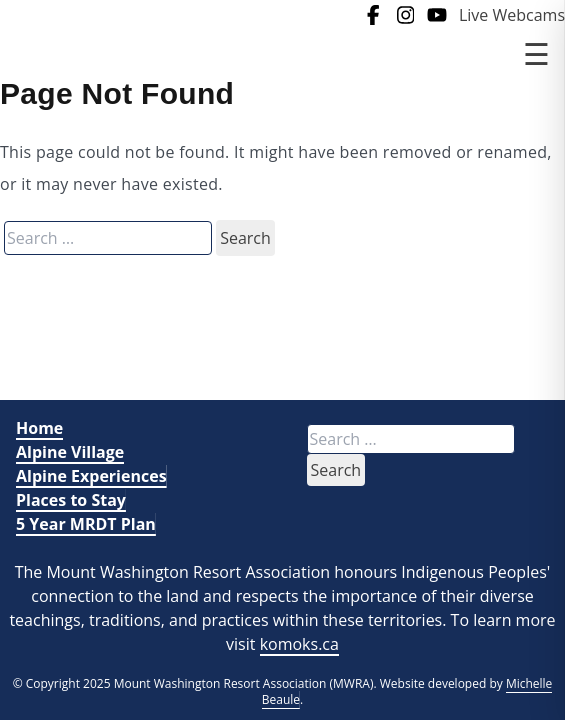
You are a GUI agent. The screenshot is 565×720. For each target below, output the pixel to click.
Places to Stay (71, 500)
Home (39, 428)
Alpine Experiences (91, 476)
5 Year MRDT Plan (86, 524)
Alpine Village (70, 452)
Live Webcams (512, 15)
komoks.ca (299, 644)
